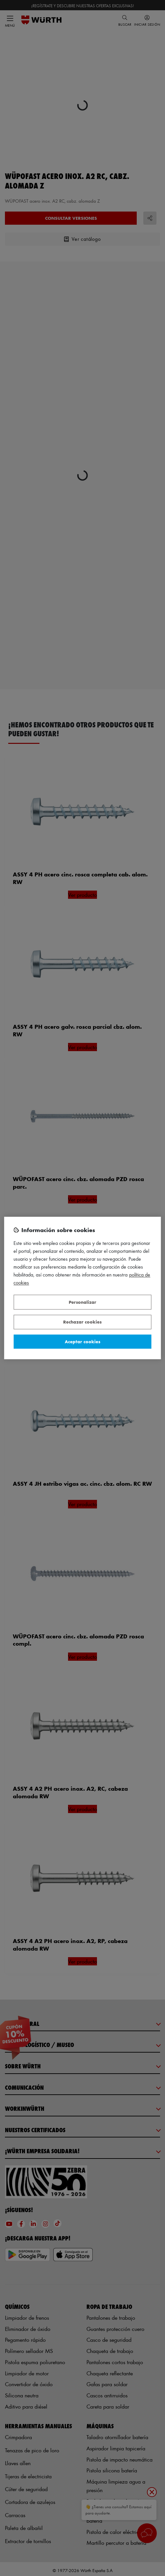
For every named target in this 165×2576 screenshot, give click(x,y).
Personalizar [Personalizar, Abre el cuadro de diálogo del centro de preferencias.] (82, 1302)
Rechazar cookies (82, 1322)
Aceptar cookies (82, 1341)
